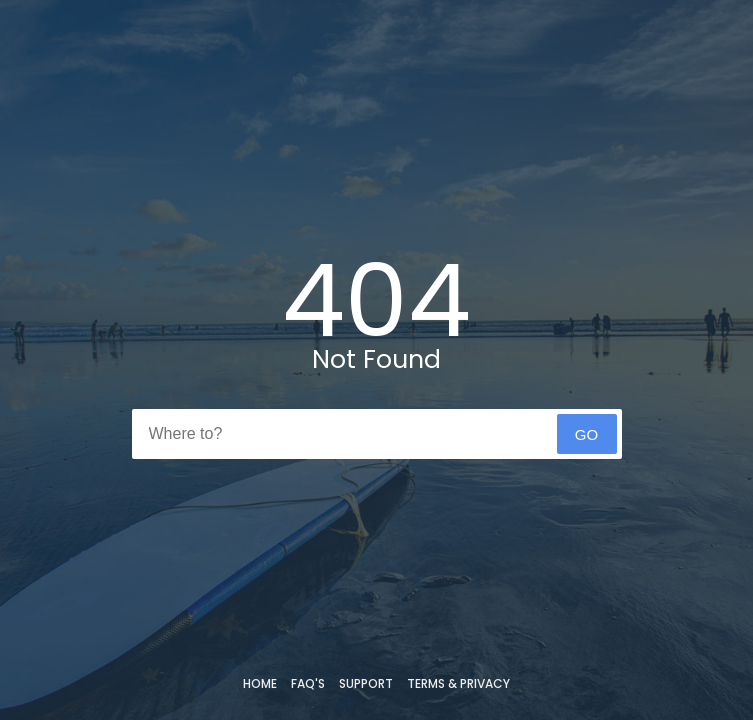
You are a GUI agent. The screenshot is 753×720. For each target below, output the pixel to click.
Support (366, 683)
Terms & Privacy (458, 683)
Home (260, 683)
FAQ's (308, 683)
